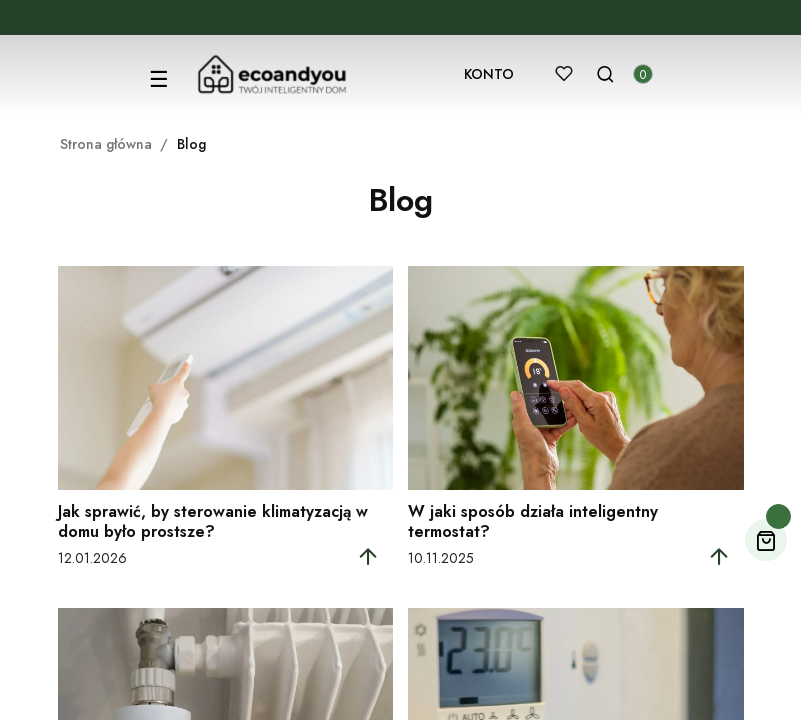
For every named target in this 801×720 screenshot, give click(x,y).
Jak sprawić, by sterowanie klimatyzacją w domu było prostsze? (213, 521)
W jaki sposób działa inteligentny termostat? (533, 521)
